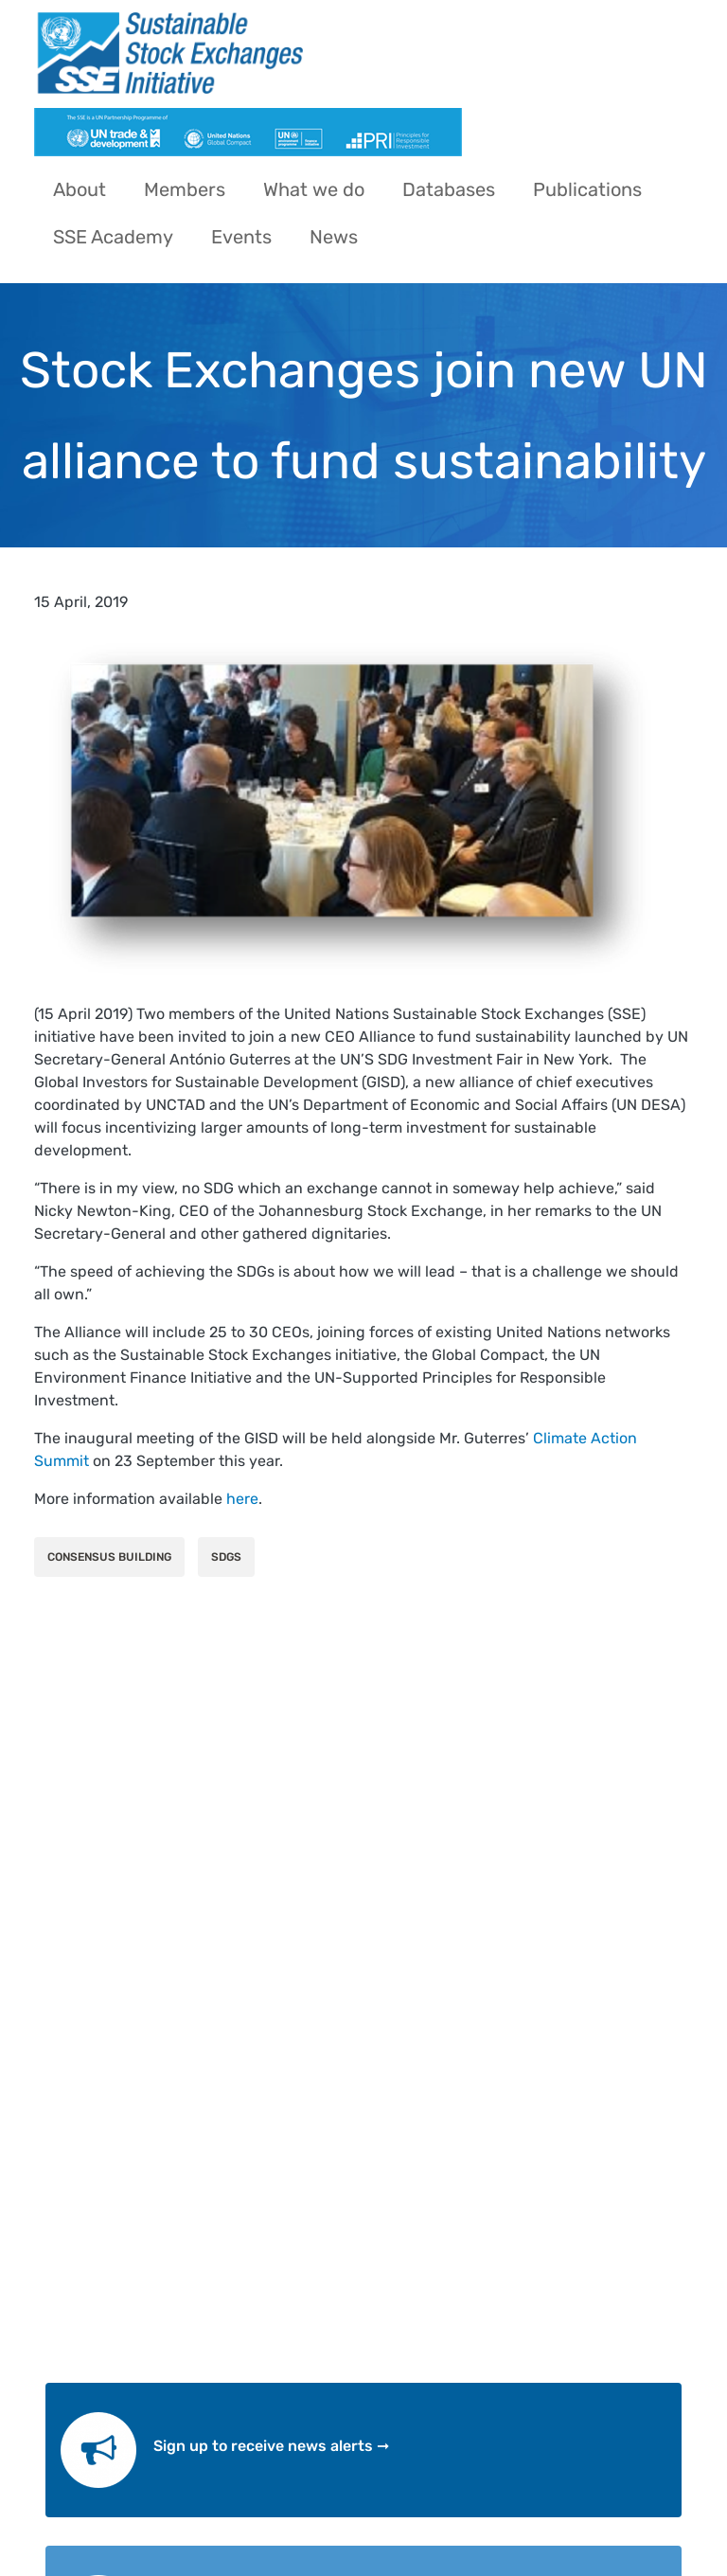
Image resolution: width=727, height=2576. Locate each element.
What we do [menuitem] (313, 189)
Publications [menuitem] (587, 189)
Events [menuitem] (241, 236)
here (242, 1499)
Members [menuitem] (184, 189)
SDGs (226, 1557)
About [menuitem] (79, 189)
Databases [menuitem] (448, 189)
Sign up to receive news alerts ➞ (271, 2446)
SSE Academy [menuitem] (113, 236)
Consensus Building (109, 1557)
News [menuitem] (334, 236)
